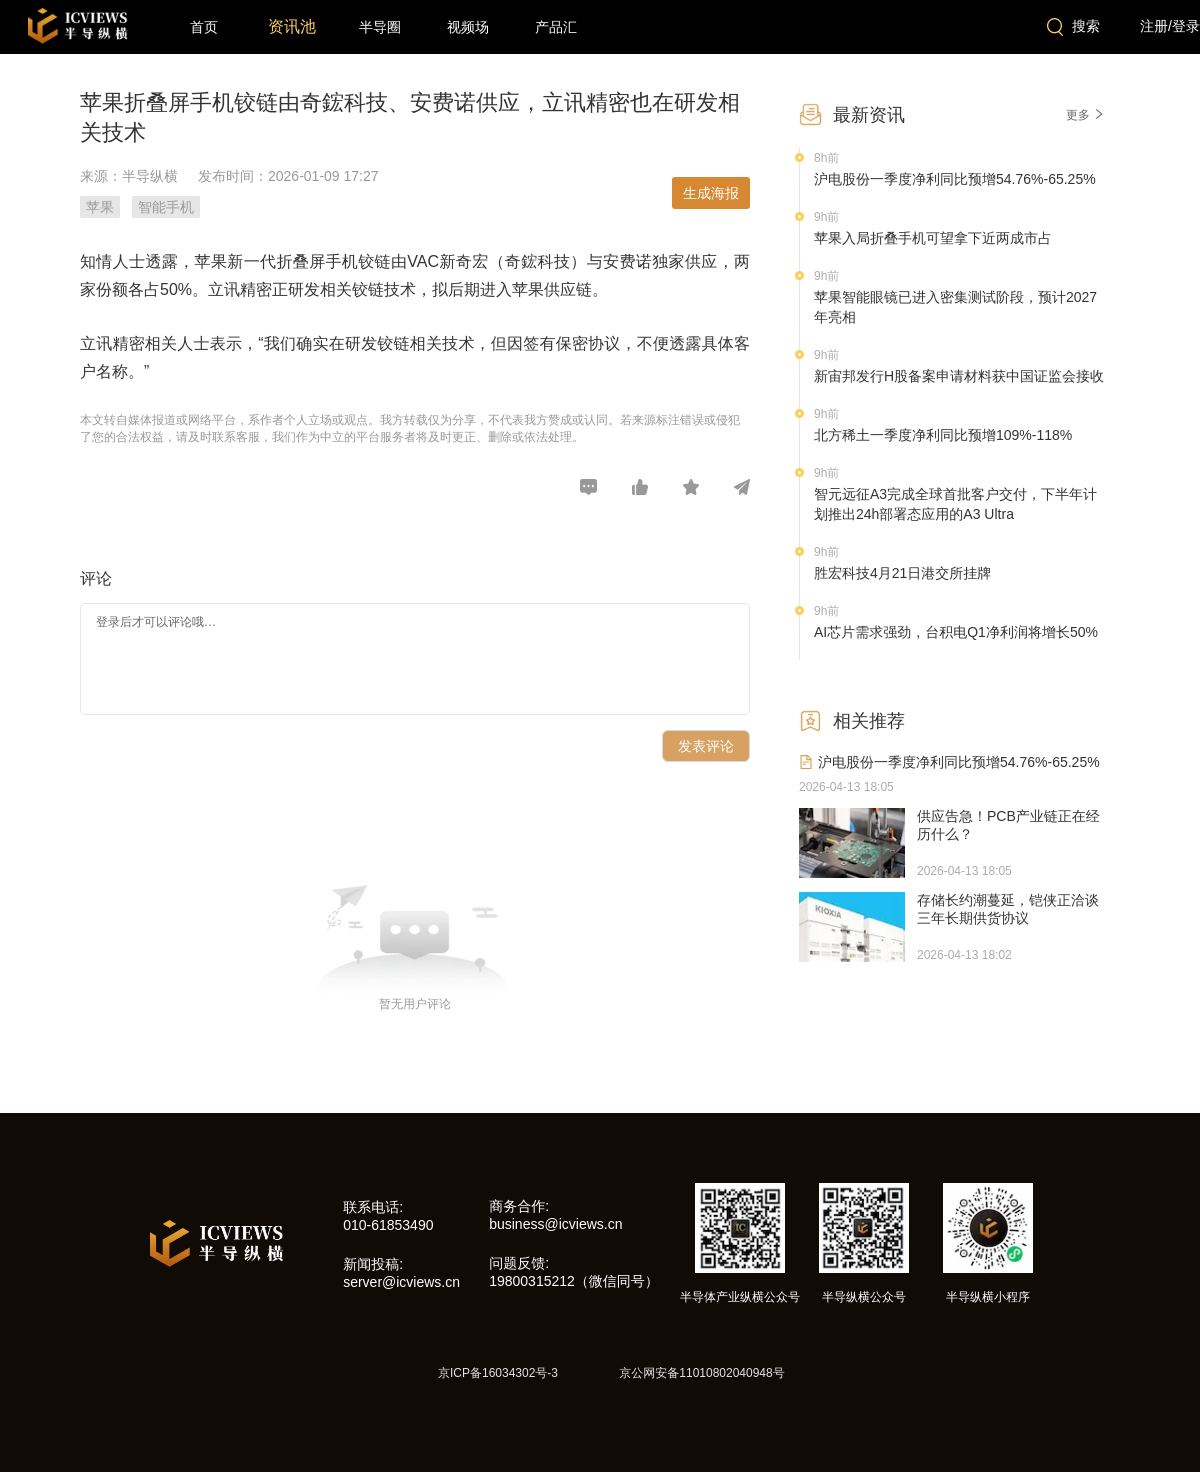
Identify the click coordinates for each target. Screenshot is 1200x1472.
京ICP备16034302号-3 (498, 1373)
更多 (1085, 115)
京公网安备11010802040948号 (701, 1373)
